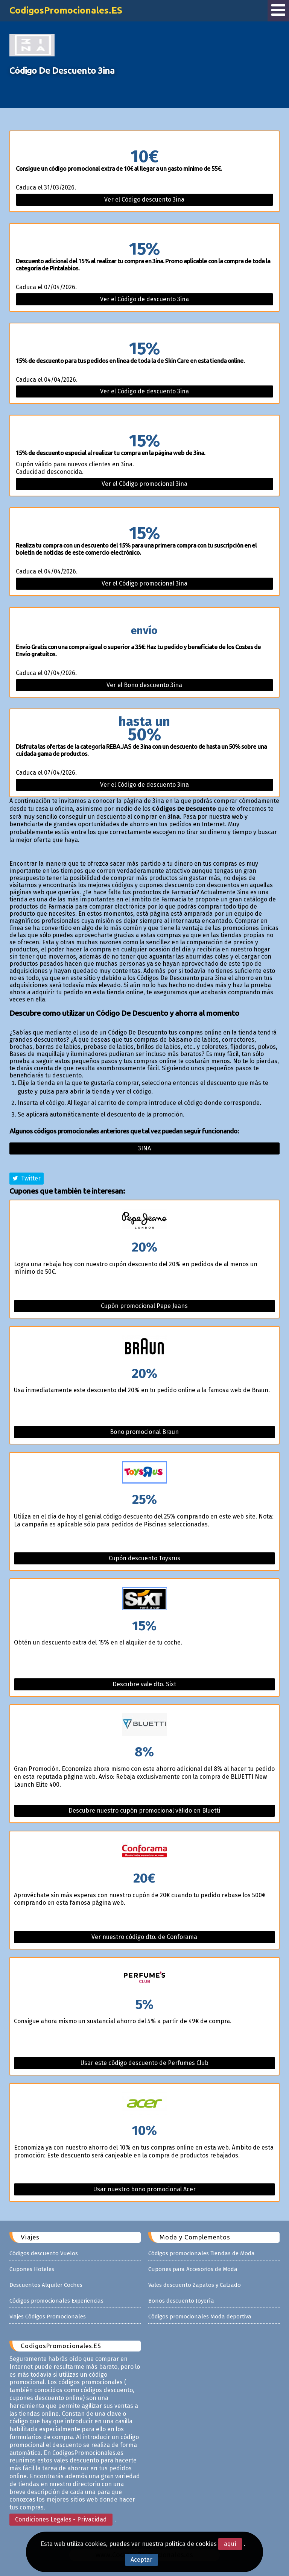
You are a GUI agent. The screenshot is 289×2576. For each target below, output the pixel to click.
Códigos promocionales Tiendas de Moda (201, 2253)
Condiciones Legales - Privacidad (61, 2519)
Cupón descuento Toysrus (144, 1558)
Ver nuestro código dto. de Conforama (144, 1936)
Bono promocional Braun (144, 1431)
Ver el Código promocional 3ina (144, 483)
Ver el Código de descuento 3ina (144, 299)
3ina (144, 1148)
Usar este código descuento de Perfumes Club (144, 2062)
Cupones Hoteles (31, 2269)
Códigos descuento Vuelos (43, 2253)
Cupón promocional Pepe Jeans (144, 1305)
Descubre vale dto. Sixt (144, 1684)
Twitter (26, 1178)
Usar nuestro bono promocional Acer (144, 2189)
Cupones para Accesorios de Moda (192, 2269)
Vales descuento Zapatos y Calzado (194, 2285)
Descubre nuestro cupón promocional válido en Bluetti (144, 1810)
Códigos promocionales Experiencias (56, 2300)
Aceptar (141, 2559)
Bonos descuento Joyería (181, 2300)
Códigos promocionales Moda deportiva (199, 2316)
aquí (230, 2543)
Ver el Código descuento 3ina (144, 199)
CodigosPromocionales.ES (67, 10)
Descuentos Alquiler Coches (45, 2285)
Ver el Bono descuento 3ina (144, 685)
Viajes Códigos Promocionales (47, 2316)
